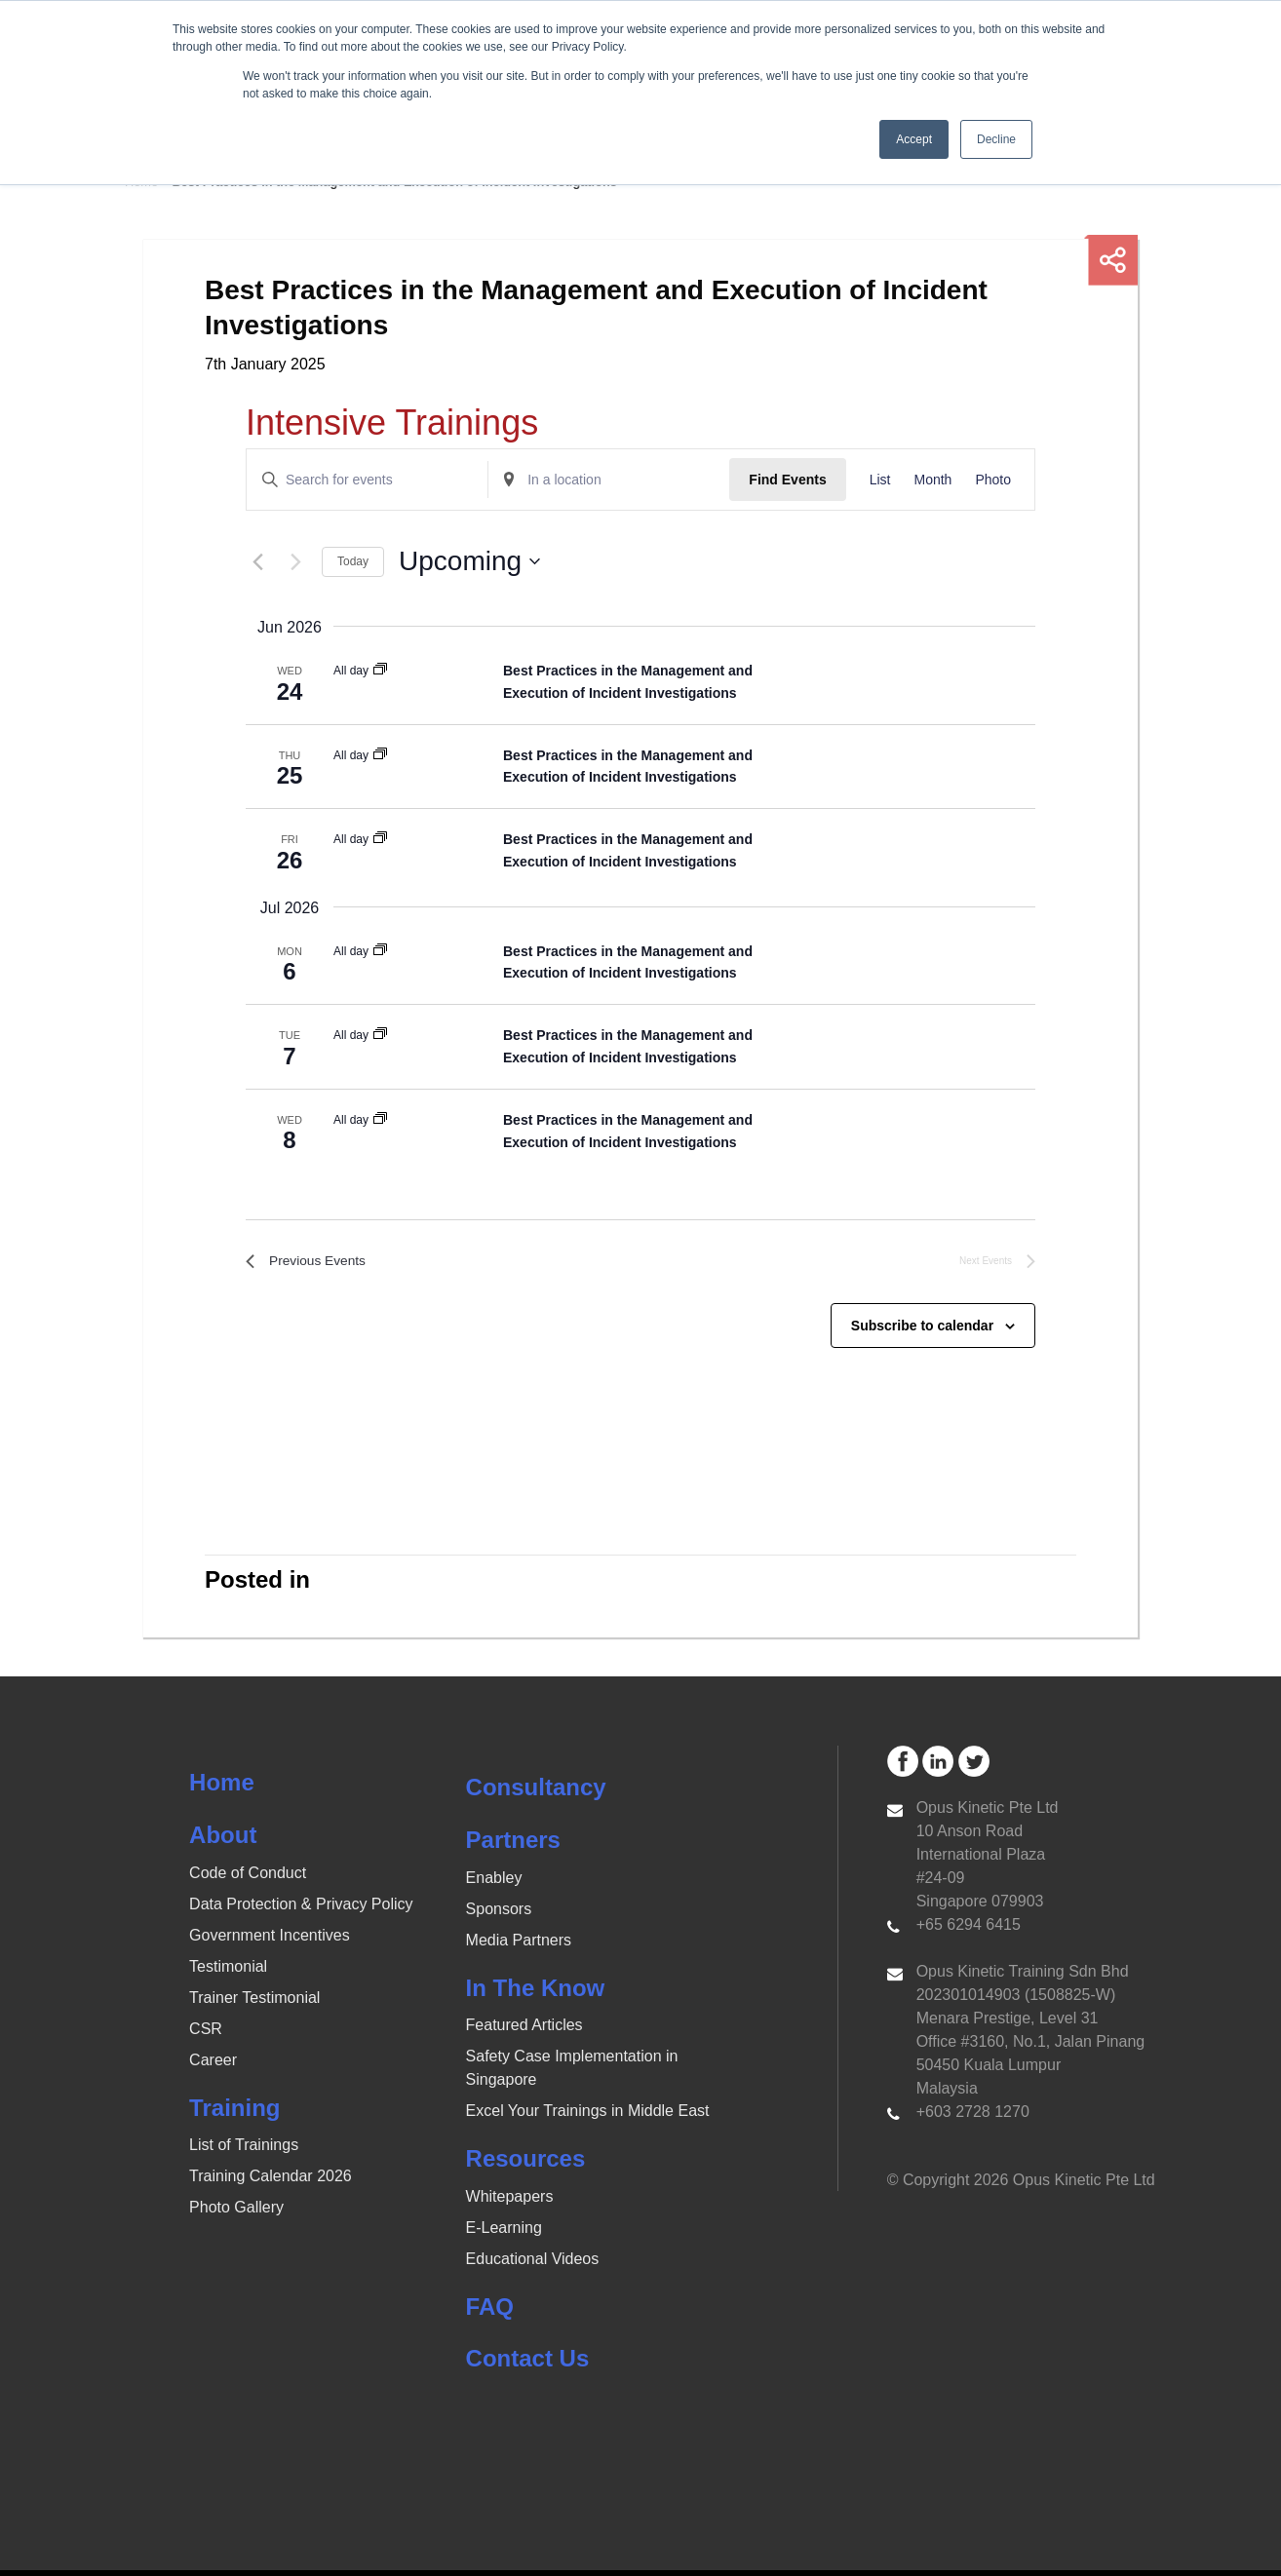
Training (234, 2112)
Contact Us (528, 2364)
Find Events (787, 479)
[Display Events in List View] (880, 480)
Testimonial (228, 1971)
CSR (205, 2033)
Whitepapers (510, 2201)
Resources (526, 2164)
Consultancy (536, 1793)
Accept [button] (914, 139)
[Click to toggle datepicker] (469, 561)
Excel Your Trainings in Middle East (588, 2116)
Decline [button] (996, 139)
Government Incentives (269, 1940)
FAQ (490, 2311)
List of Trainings (243, 2150)
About (222, 1840)
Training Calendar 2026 (270, 2181)
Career (213, 2065)
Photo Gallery (236, 2213)
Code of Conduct (247, 1877)
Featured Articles (524, 2030)
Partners (513, 1845)
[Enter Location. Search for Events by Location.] (608, 480)
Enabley (494, 1882)
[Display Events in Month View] (932, 480)
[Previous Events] (257, 561)
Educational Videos (533, 2263)
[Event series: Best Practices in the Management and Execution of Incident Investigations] (380, 670)
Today (353, 561)
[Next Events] (295, 561)
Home (221, 1788)
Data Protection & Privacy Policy (300, 1909)
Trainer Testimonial (254, 2002)
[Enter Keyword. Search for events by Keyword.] (367, 480)
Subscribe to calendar (922, 1330)
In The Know (535, 1993)
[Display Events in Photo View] (993, 480)
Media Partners (519, 1945)
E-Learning (504, 2232)
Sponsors (499, 1913)
